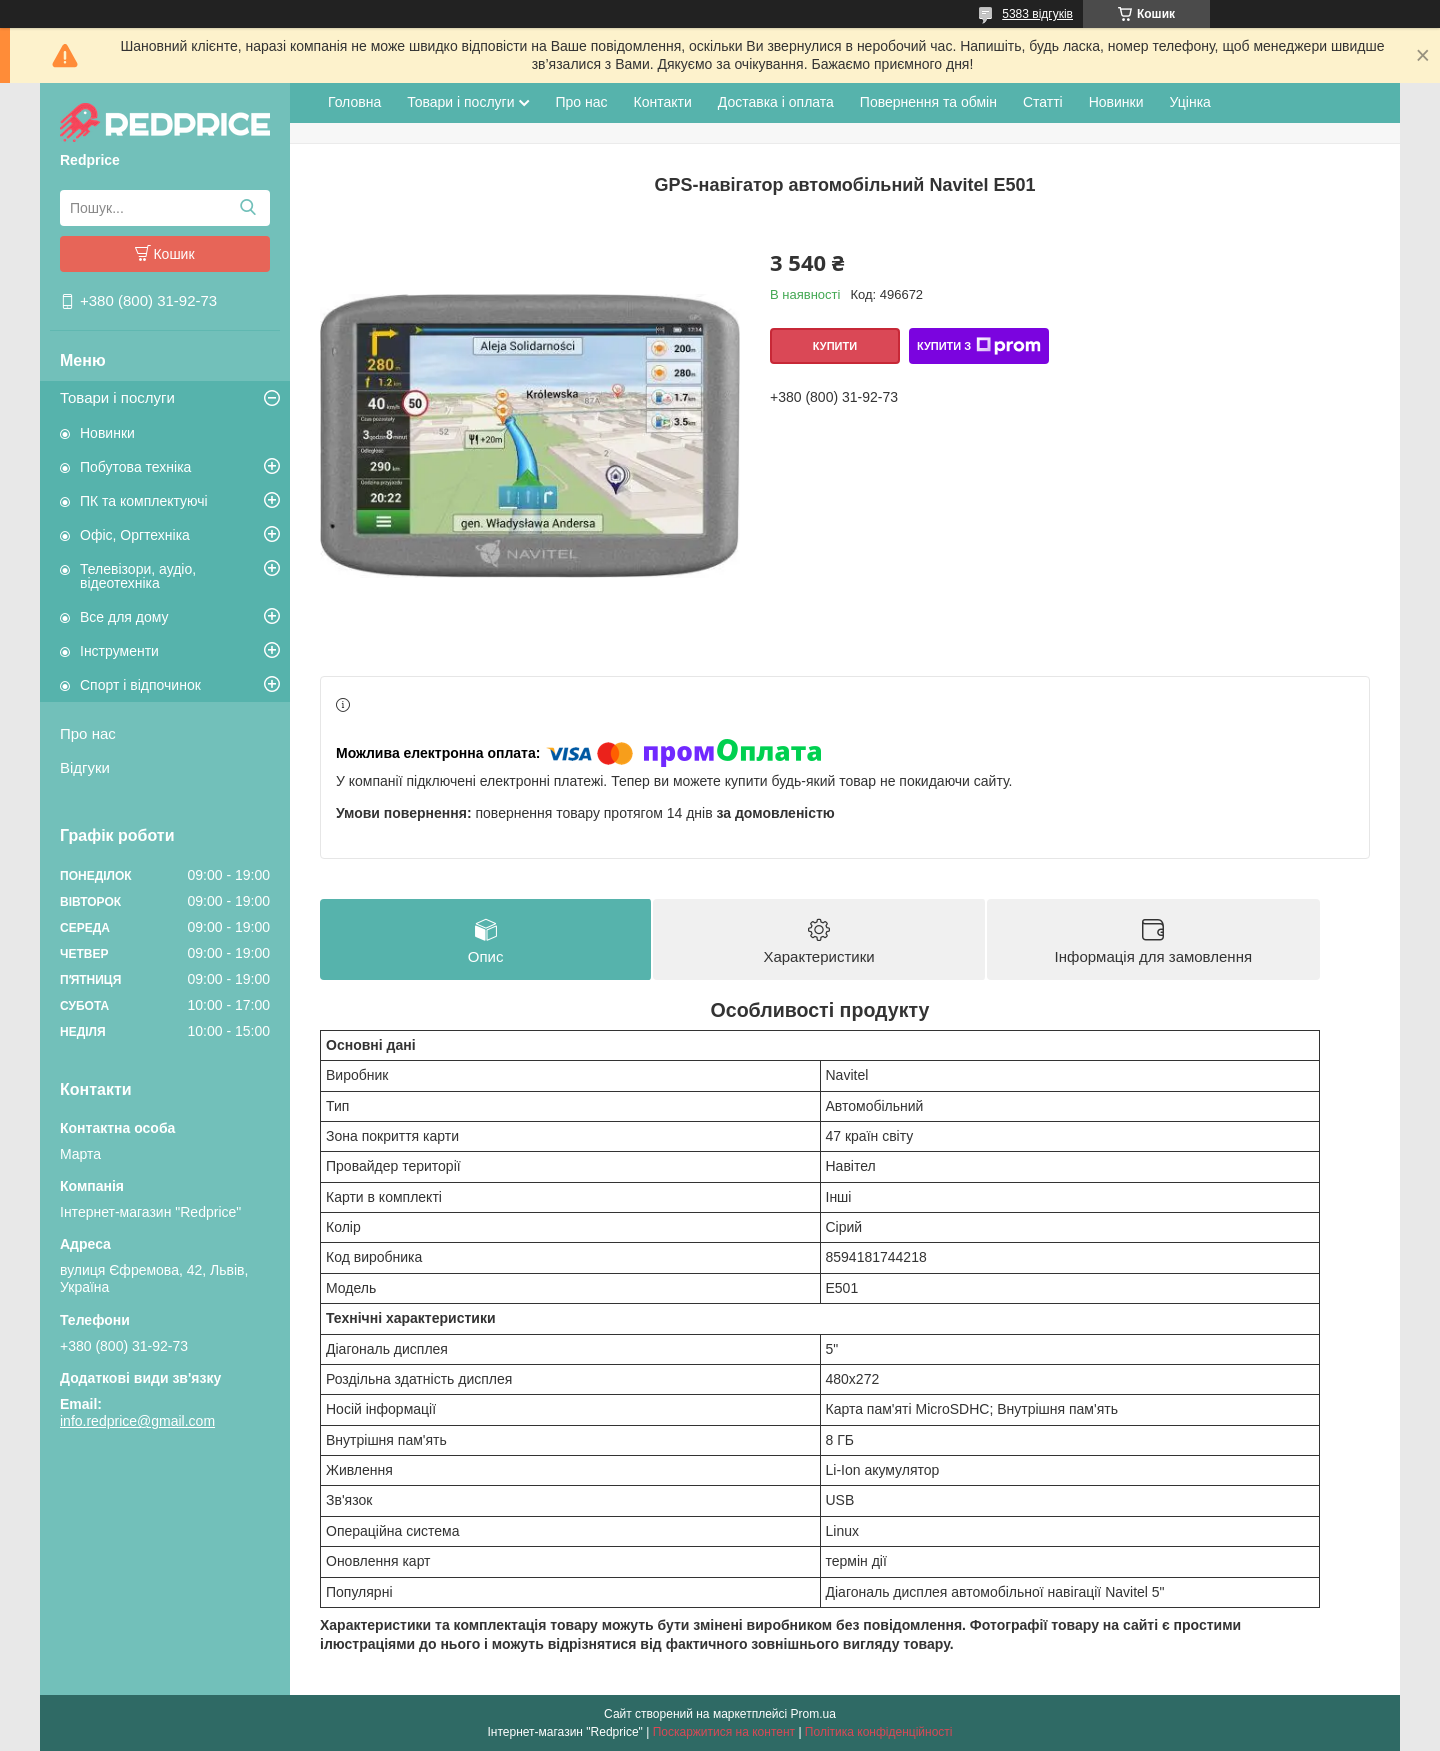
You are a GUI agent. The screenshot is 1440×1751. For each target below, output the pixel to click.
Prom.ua (813, 1714)
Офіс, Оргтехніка (135, 535)
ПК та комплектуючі (144, 501)
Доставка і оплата (776, 102)
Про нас (88, 733)
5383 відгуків (1037, 14)
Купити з (979, 346)
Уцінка (1190, 102)
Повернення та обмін (928, 102)
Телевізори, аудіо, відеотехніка (138, 576)
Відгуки (85, 767)
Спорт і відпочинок (140, 685)
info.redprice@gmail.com (137, 1421)
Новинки (107, 433)
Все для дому (124, 617)
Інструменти (119, 651)
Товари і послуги (117, 397)
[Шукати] (247, 208)
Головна (354, 102)
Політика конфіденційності (879, 1732)
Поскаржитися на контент (724, 1732)
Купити (835, 346)
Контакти (663, 102)
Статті (1043, 102)
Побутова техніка (135, 467)
